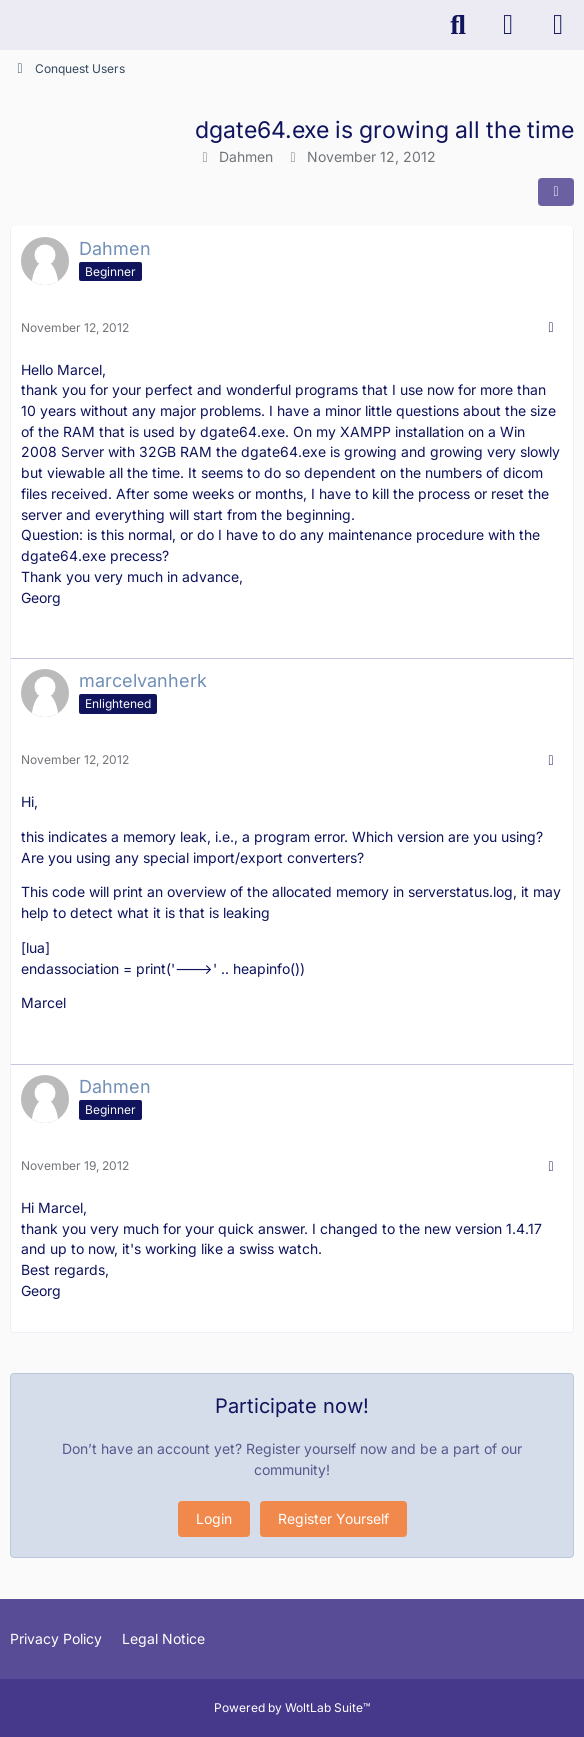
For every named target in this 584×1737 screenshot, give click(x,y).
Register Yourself (333, 1518)
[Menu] (558, 25)
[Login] (508, 25)
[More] (551, 327)
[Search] (458, 25)
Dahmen (246, 156)
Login (214, 1518)
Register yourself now (316, 1448)
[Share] (556, 192)
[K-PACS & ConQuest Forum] (10, 25)
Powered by (292, 1707)
